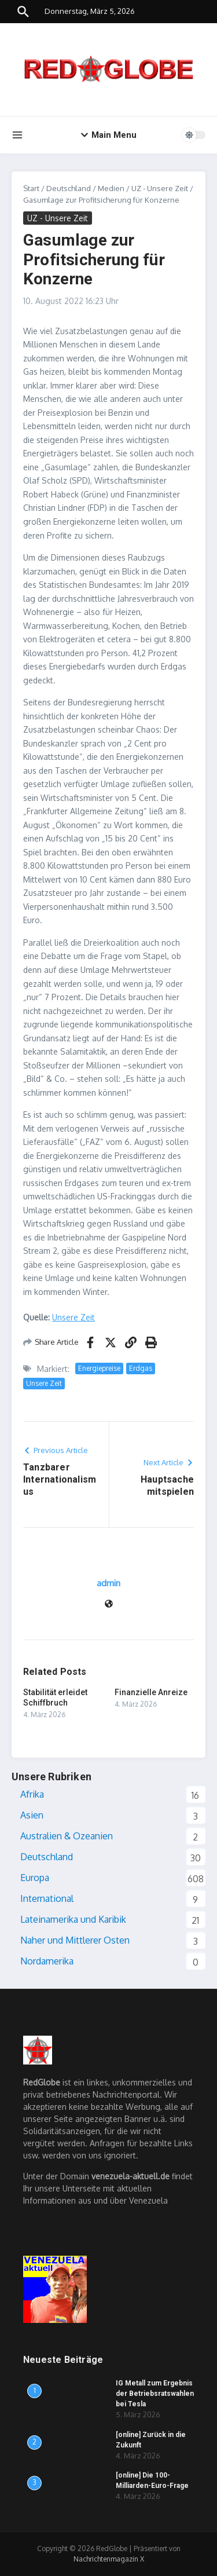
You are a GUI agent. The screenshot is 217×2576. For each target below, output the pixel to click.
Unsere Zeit (73, 1317)
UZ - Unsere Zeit (159, 188)
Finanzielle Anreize (151, 1692)
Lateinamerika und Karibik (73, 1919)
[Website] (109, 1604)
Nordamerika (46, 1961)
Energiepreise (99, 1368)
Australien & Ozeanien (66, 1836)
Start (31, 188)
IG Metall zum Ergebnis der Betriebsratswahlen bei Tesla (155, 2393)
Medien (111, 188)
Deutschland (68, 188)
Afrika (32, 1794)
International (46, 1898)
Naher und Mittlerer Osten (75, 1940)
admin (108, 1583)
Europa (34, 1877)
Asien (31, 1815)
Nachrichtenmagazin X (108, 2559)
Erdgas (140, 1368)
